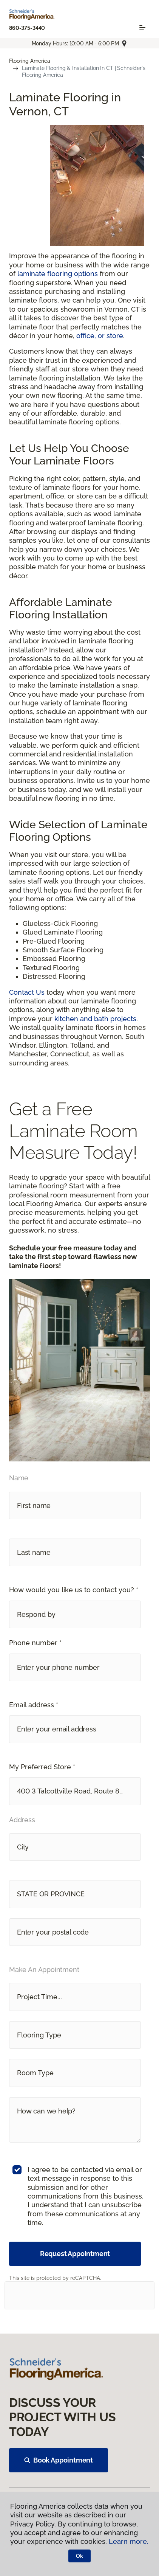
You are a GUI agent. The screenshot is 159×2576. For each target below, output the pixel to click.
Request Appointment (75, 2254)
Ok (79, 2556)
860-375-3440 (27, 28)
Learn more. (128, 2541)
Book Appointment (58, 2460)
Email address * (33, 1705)
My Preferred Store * (42, 1767)
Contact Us (27, 992)
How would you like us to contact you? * (73, 1590)
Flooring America (29, 61)
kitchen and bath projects (95, 1019)
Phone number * (35, 1643)
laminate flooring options (57, 274)
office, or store (99, 336)
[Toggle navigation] (142, 27)
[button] (75, 1614)
